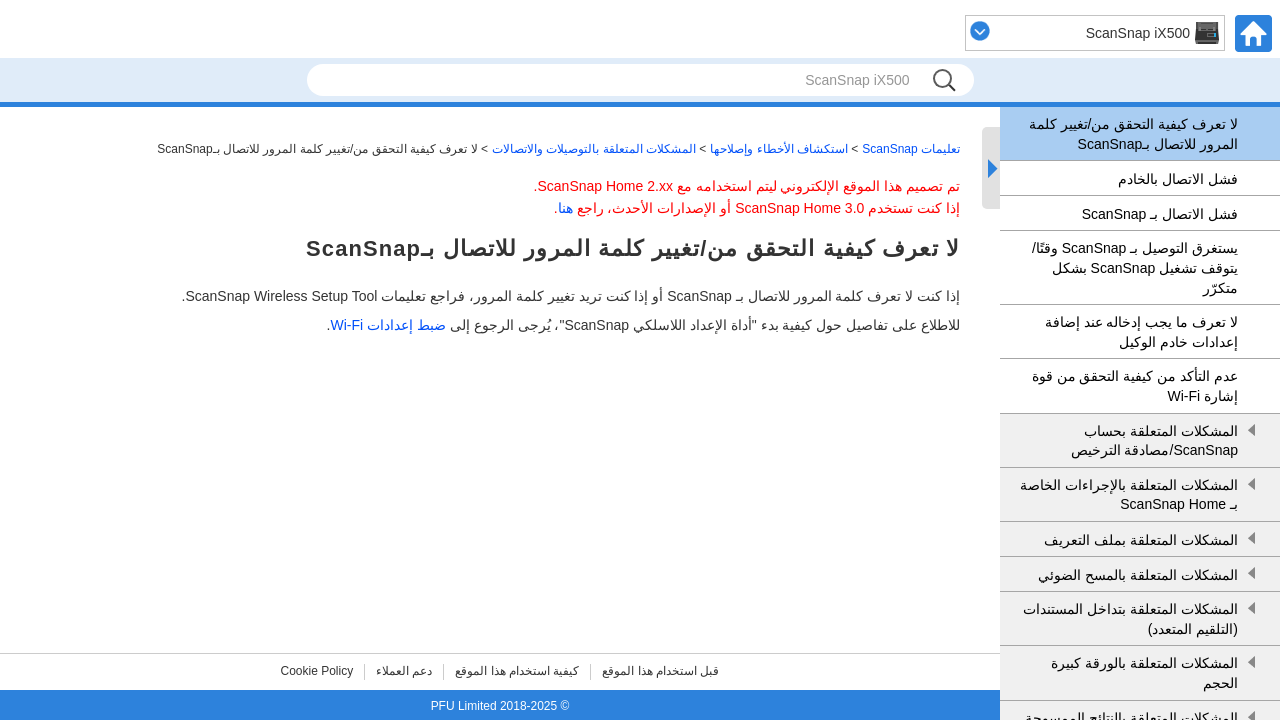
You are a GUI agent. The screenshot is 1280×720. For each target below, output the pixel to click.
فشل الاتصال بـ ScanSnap (1160, 214)
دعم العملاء (404, 671)
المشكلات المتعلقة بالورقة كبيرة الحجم (1144, 673)
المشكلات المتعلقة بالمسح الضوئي (1138, 575)
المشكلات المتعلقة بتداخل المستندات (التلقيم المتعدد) (1130, 619)
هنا (565, 208)
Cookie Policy (317, 671)
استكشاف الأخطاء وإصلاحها (779, 149)
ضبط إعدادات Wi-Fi (387, 325)
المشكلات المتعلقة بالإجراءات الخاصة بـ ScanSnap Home (1129, 495)
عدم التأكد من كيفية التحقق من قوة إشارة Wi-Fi (1135, 386)
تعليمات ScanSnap (911, 149)
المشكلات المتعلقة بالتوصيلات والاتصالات (594, 149)
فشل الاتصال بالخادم (1178, 179)
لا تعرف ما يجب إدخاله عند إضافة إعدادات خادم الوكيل (1141, 332)
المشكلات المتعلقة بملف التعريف (1141, 540)
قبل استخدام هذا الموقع (660, 671)
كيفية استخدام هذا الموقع (517, 671)
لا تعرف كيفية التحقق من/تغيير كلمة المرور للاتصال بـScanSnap (1133, 134)
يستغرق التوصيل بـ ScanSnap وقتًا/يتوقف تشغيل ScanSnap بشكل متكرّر (1135, 267)
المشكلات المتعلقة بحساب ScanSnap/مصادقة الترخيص (1154, 441)
